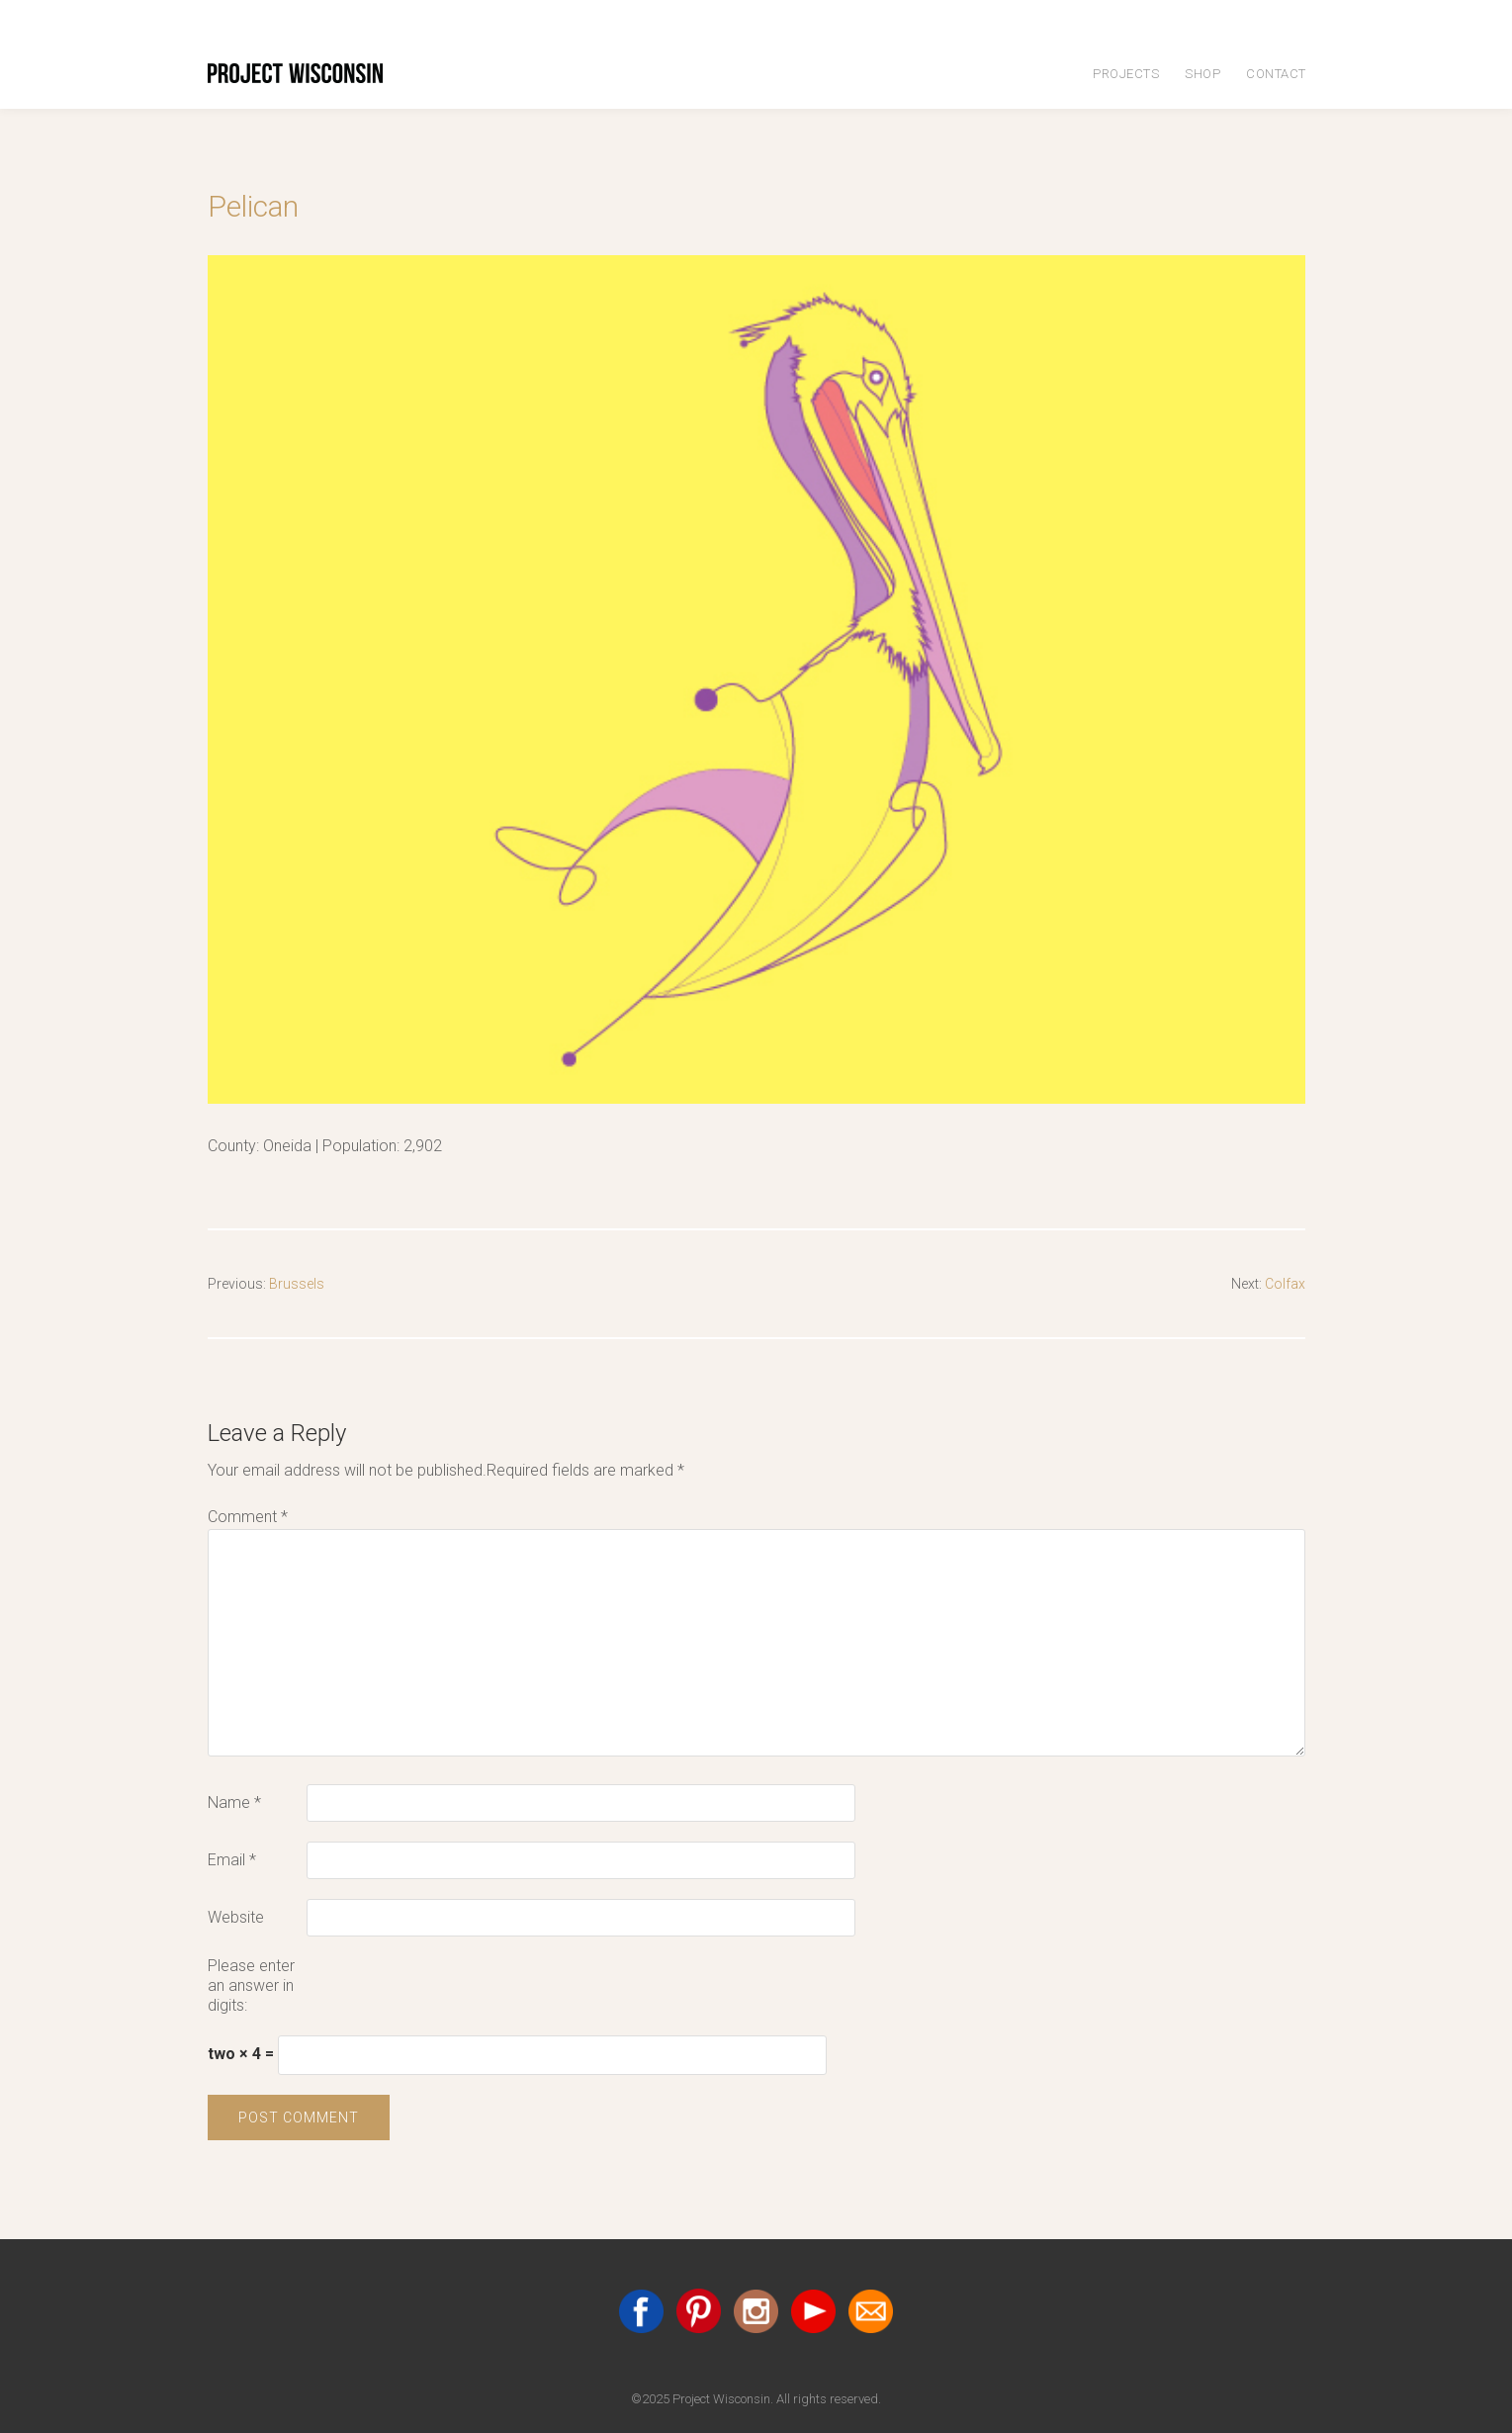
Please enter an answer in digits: (251, 1985)
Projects (1126, 73)
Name (234, 1802)
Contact (1276, 73)
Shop (1202, 73)
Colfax (1283, 1283)
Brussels (304, 1283)
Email (232, 1859)
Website (236, 1917)
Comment (248, 1516)
